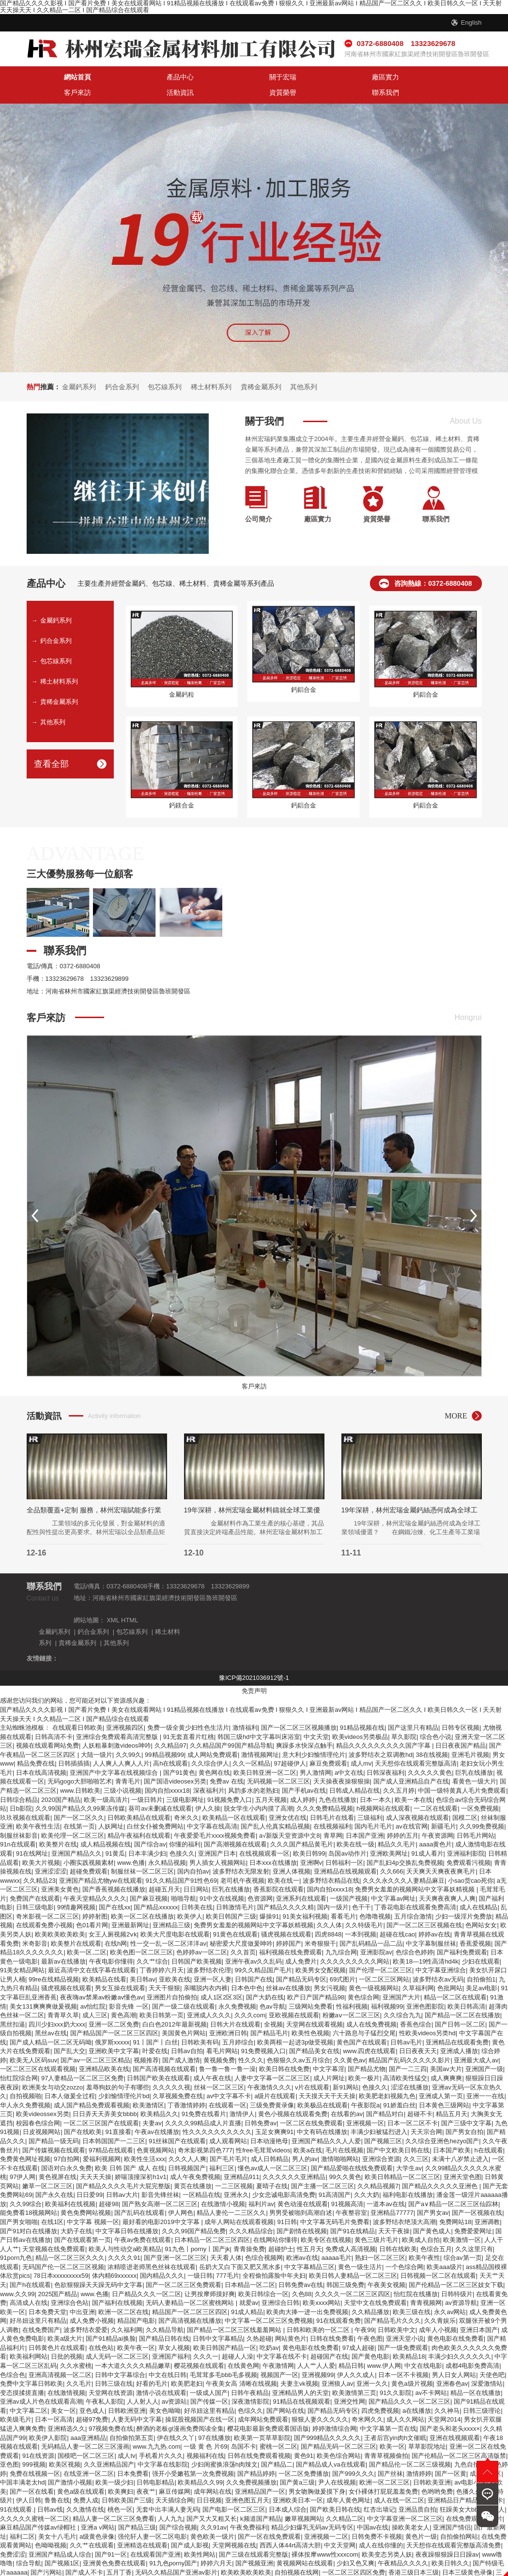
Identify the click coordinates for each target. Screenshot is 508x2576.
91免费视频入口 (263, 2032)
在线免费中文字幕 (258, 2562)
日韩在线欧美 (398, 2229)
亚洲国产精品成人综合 (60, 2535)
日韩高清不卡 (54, 1717)
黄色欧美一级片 (212, 2517)
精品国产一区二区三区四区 (190, 2292)
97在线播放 (214, 2418)
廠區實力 (225, 78)
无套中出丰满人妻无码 (167, 2490)
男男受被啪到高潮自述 (300, 2193)
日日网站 (196, 1870)
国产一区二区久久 (79, 1798)
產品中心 (111, 78)
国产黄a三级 (297, 2463)
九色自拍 (466, 2445)
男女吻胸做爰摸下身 (317, 2472)
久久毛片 (79, 2364)
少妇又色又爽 (355, 2544)
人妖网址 (110, 1807)
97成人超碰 (358, 2328)
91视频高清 (347, 2184)
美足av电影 (482, 1969)
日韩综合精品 (19, 1780)
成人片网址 (329, 2058)
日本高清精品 (211, 2562)
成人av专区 (486, 2454)
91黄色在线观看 (235, 1915)
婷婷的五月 (402, 1816)
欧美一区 (392, 2427)
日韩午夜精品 (250, 2373)
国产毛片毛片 (228, 2140)
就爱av (249, 2283)
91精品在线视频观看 (301, 2382)
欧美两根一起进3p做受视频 (295, 2023)
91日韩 (286, 2202)
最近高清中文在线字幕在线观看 (92, 1951)
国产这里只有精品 (413, 1708)
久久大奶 (366, 2176)
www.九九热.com (156, 2427)
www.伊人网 (384, 2346)
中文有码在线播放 (322, 2113)
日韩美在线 (197, 1888)
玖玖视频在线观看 (25, 1798)
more (456, 1396)
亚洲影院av (376, 1933)
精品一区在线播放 (475, 2373)
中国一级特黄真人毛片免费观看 (462, 1771)
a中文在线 (349, 1753)
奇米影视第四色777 (205, 2130)
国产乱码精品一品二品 (370, 1924)
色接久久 (182, 1834)
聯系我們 (453, 78)
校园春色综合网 (38, 2103)
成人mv (361, 1744)
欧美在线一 (283, 1861)
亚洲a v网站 (97, 2508)
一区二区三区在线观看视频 (38, 2050)
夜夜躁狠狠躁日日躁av (447, 2535)
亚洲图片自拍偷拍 (172, 1978)
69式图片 (342, 1960)
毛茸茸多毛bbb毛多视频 (223, 2355)
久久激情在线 (85, 2490)
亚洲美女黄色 (60, 1870)
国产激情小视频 (70, 2463)
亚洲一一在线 (485, 2077)
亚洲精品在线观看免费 (457, 2023)
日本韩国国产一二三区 (113, 2121)
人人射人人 (142, 2382)
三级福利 (370, 1798)
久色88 (301, 2274)
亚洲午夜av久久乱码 (253, 1942)
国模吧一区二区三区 (86, 2436)
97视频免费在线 (111, 2409)
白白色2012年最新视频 (174, 2005)
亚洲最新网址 (130, 1906)
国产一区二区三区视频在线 (424, 1906)
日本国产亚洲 (365, 1816)
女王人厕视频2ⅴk (113, 1915)
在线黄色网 (243, 2346)
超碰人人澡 (237, 2337)
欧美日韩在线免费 (284, 2050)
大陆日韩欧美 (35, 2571)
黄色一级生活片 (360, 2247)
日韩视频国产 (187, 2148)
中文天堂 (316, 1717)
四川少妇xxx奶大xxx (57, 2005)
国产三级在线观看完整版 (253, 2535)
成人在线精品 (478, 1888)
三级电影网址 (185, 1780)
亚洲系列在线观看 (301, 1879)
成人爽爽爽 (446, 2058)
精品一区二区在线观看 (455, 1978)
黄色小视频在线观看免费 (292, 2095)
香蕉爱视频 (475, 1924)
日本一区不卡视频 (403, 2355)
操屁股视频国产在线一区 (199, 2400)
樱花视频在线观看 (199, 2346)
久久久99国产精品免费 (193, 2211)
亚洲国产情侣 (452, 2508)
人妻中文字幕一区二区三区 (272, 2058)
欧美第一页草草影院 (262, 2418)
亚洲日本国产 (479, 2310)
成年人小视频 (438, 2310)
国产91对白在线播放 (28, 2211)
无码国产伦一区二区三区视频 (63, 2247)
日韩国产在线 (254, 1960)
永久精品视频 (167, 1843)
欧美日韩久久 (450, 2544)
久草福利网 (418, 1969)
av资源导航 (461, 2283)
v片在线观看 (312, 2068)
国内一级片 (333, 1888)
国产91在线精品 (352, 2211)
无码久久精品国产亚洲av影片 (176, 2553)
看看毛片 (343, 1897)
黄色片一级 (421, 2517)
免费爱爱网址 (473, 2211)
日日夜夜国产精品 (460, 1726)
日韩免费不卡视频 (377, 2517)
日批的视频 (66, 2337)
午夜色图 (370, 2319)
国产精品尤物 (366, 2050)
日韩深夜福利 (385, 1753)
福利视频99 (387, 1987)
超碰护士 (280, 2229)
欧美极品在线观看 (322, 2085)
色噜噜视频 (375, 1897)
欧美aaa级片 (444, 2247)
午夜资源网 (437, 1816)
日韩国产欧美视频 (196, 1942)
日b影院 (21, 1789)
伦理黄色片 (250, 2571)
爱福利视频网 (102, 2140)
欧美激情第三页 (354, 2373)
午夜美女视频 (386, 2265)
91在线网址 (32, 1834)
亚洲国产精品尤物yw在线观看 (100, 1861)
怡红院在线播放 (416, 2274)
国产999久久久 (353, 2454)
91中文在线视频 (222, 1879)
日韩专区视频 (460, 1708)
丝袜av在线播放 (288, 1969)
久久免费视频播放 (251, 2463)
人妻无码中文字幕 (136, 2400)
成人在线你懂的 (381, 2526)
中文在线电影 (423, 2346)
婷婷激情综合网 (334, 2409)
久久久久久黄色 (430, 1753)
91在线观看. (17, 2490)
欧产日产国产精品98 (315, 1978)
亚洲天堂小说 (405, 2319)
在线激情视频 (66, 2373)
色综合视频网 (264, 2238)
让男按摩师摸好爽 (210, 2274)
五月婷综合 (238, 2023)
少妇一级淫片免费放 (463, 1897)
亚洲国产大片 (401, 1978)
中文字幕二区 (28, 2391)
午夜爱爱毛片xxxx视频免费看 (215, 1816)
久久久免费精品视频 (324, 1789)
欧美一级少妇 (114, 2463)
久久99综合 (26, 2184)
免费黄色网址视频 (25, 2140)
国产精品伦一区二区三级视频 (410, 2445)
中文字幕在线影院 (163, 2445)
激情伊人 (242, 2095)
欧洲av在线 (302, 2238)
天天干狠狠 (164, 1969)
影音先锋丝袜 (160, 2176)
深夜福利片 (209, 1771)
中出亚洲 (82, 2292)
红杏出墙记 (379, 2490)
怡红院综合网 (19, 2058)
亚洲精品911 (242, 2158)
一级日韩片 (147, 1780)
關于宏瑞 (168, 78)
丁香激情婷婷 (186, 2085)
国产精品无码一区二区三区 (338, 2427)
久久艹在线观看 (92, 2526)
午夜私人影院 (104, 2382)
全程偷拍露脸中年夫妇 (274, 2256)
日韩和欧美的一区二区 (319, 2310)
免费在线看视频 (292, 2571)
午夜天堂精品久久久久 (94, 1879)
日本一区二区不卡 (412, 2103)
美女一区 (63, 2391)
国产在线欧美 (83, 2113)
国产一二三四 (408, 2050)
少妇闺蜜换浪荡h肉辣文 (224, 2445)
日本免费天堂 (47, 2292)
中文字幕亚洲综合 (441, 1951)
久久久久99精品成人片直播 (203, 2103)
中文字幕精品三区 (309, 2247)
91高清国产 (335, 2176)
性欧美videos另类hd (427, 2014)
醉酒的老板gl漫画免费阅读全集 (180, 2409)
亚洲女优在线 (288, 1798)
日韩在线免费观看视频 (259, 2436)
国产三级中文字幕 (466, 2103)
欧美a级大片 (64, 2319)
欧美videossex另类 (42, 2095)
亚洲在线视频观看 (455, 2418)
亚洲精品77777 (391, 2193)
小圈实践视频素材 (88, 1843)
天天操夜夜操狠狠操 (341, 1762)
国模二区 (464, 1798)
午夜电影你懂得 (111, 1942)
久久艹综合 (152, 1942)
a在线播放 (416, 2391)
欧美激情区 (148, 2085)
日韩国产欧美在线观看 (158, 2058)
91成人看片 (427, 1834)
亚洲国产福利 (171, 2337)
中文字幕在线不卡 (282, 2337)
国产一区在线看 (32, 2472)
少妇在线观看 (481, 1942)
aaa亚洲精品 (88, 2418)
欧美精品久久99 (200, 2463)
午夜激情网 (278, 2346)
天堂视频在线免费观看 (53, 2229)
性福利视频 (352, 1987)
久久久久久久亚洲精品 (293, 2158)
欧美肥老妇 (186, 2364)
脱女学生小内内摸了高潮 (258, 1789)
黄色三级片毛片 (376, 2221)
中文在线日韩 (167, 2355)
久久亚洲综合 (41, 2562)
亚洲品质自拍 (417, 2490)
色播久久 (468, 2472)
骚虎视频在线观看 (286, 1915)
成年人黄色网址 (348, 2481)
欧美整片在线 (58, 1825)
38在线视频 (431, 1735)
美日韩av (142, 1960)
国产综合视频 (178, 2508)
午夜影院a (365, 2085)
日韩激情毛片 (235, 1888)
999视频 (34, 2445)
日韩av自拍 (187, 2032)
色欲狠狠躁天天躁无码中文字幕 (98, 2265)
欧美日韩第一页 (161, 1996)
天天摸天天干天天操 (327, 2077)
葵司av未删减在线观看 (160, 1789)
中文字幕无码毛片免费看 (334, 2202)
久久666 (391, 1852)
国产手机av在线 (304, 1771)
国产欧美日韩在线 (335, 2490)
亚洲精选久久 (66, 2409)
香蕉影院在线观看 (278, 1870)
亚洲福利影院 (466, 1834)
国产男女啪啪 (19, 2202)
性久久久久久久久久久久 (217, 2113)
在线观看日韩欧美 (77, 1708)
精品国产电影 (136, 2301)
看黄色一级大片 (474, 1762)
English (471, 22)
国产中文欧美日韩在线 (398, 2130)
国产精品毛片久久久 (392, 2301)
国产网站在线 (285, 2391)
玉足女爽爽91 (274, 2113)
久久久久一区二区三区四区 (352, 2274)
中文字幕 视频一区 (93, 2202)
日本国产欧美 (452, 2130)
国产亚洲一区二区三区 (175, 2238)
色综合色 (12, 2355)
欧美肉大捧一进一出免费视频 (307, 2292)
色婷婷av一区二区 (201, 1933)
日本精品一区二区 (250, 2265)
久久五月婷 (399, 1771)
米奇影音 (34, 1924)
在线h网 (116, 1924)
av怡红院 (93, 1987)
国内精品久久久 (162, 2256)
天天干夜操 (394, 2211)
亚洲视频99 (318, 2355)
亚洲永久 (236, 2176)
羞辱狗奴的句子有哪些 (117, 2068)
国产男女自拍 (464, 2113)
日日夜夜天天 (418, 2032)
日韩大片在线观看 (235, 2005)
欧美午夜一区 (136, 2328)
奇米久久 (186, 1798)
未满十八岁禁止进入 (460, 2140)
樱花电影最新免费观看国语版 (268, 2409)
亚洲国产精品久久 (76, 1834)
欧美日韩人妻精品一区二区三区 (353, 2256)
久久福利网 (126, 2310)
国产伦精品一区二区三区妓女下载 (456, 2265)
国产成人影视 (190, 2526)
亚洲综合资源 (381, 2140)
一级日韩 (200, 2256)
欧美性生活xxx (144, 2140)
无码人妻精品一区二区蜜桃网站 (191, 2283)
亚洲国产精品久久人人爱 (326, 2121)
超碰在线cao (397, 1915)
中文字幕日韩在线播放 (126, 2211)
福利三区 (221, 2148)
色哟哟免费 (437, 2472)
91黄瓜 (114, 1834)
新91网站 (345, 2068)
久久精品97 (170, 1726)
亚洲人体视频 (291, 1852)
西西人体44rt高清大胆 (290, 2526)
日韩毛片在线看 (332, 1798)
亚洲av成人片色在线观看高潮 (41, 2382)
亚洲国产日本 (217, 1834)
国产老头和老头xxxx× (450, 2409)
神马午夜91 (458, 2562)
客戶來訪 (282, 78)
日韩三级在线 (114, 2364)
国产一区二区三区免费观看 (183, 2265)
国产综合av (150, 1825)
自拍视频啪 (25, 2077)
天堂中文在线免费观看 (375, 2283)
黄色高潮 (123, 1996)
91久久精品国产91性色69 (181, 1861)
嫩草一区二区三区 (47, 2166)
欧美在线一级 (355, 1825)
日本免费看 (133, 2454)
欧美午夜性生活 (38, 1807)
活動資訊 (339, 78)
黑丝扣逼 (12, 2005)
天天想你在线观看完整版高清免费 (453, 2526)
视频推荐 (146, 2040)
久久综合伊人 (210, 1744)
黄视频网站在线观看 (305, 2544)
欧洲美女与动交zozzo (52, 2068)
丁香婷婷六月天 (161, 1951)
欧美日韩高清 (466, 1987)
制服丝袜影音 (19, 1816)
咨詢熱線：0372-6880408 (433, 569)
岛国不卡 (243, 2427)
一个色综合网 (404, 2247)
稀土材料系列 (211, 372)
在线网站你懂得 (275, 2221)
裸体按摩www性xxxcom (325, 2535)
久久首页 (243, 1933)
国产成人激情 (181, 2040)
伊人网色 (180, 2193)
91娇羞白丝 (399, 2085)
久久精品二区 (345, 2499)
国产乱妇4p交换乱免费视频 (405, 1843)
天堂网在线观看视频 (314, 2005)
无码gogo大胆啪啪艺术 (79, 1762)
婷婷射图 (95, 1897)
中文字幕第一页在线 (388, 2409)
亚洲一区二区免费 (114, 2005)
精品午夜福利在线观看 (139, 1816)
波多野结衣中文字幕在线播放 (105, 2562)
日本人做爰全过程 (70, 2077)
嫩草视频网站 (304, 2499)
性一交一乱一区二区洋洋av (168, 1924)
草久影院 (403, 1717)
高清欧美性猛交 (405, 2058)
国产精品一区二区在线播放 (462, 1996)
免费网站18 (455, 2202)
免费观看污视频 (468, 1843)
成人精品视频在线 (105, 1825)
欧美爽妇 (120, 2472)
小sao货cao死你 (470, 1861)
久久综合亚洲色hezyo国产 (442, 2121)
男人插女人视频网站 (217, 1843)
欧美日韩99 (309, 1834)
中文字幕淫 (328, 2050)
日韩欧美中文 (397, 2310)
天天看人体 (226, 2238)
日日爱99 (89, 2176)
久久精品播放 (370, 2292)
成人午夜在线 (212, 2058)
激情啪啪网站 (340, 2140)
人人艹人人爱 (316, 2346)
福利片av (261, 2184)
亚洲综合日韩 (280, 2283)
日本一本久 (375, 1780)
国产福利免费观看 (462, 1933)
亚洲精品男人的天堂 (300, 2373)
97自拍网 (66, 2140)
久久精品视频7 (378, 2166)
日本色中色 (246, 1969)
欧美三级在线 (412, 2292)
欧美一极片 (364, 2058)
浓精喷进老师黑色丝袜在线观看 (152, 2247)
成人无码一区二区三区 (117, 2337)
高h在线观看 (170, 1744)
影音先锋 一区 (129, 1987)
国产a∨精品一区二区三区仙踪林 (453, 2184)
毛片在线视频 (344, 2130)
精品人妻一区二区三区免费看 (113, 2499)
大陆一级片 (96, 1735)
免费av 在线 (226, 1762)
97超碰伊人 (290, 1744)
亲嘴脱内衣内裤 (206, 1969)
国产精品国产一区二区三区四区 (114, 2014)
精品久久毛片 (397, 1825)
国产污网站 (46, 2553)
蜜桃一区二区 (278, 2427)
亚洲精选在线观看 (142, 2526)
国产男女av (433, 2193)
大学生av (409, 2148)
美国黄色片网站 (184, 2014)
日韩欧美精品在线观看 (139, 1798)
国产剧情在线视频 (302, 2211)
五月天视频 (271, 1780)
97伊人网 (22, 2158)
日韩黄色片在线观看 (57, 2328)
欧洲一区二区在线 (123, 2292)
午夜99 (364, 2310)
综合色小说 (435, 1717)
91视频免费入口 (229, 1780)
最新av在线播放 (63, 1942)
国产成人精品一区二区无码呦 (51, 2023)
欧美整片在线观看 (76, 1924)
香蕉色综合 (415, 2005)
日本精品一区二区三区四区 (212, 2221)
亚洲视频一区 (365, 2103)
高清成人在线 (28, 2283)
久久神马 (447, 2391)
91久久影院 (396, 2373)
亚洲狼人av (338, 2364)
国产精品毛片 (269, 2014)
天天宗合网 (426, 2113)
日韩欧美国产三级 (127, 2481)
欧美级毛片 (15, 2400)
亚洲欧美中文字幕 (114, 2032)
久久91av (213, 2508)
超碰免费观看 (89, 1852)
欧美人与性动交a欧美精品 (125, 2229)
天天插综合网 (174, 2481)
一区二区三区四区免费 (353, 2553)
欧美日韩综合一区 (263, 2274)
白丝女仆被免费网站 (155, 1807)
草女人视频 (174, 2328)
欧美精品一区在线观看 (233, 1798)
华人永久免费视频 (25, 2085)
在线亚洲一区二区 (88, 2454)
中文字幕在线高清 (212, 1807)
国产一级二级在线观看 (183, 1987)
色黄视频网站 (155, 2130)
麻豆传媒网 (174, 2472)
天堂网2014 (444, 2400)
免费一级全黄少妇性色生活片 (188, 1708)
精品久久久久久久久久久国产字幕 (384, 1726)
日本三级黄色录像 (467, 2553)
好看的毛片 (152, 2364)
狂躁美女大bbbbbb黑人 (472, 2490)
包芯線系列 (165, 372)
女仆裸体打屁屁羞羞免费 (383, 2472)
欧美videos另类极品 (360, 1717)
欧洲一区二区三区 (384, 2463)
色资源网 (260, 1879)
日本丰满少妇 (147, 1834)
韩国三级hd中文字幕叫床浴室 (258, 1717)
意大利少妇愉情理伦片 (313, 1735)
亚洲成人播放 (459, 2032)
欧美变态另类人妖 (387, 2535)
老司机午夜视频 (242, 1861)
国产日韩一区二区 (460, 2005)
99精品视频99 (164, 1735)
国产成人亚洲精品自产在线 (411, 1762)
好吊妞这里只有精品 (38, 2301)
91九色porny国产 (173, 2544)
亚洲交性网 (349, 2382)
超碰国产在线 (329, 2337)
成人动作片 (302, 2562)
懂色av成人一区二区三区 (273, 2148)
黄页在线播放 (193, 2166)
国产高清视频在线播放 (189, 2301)
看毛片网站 (222, 2032)
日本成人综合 (288, 2490)
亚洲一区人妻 (212, 1960)
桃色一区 (120, 2490)
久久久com (249, 1996)
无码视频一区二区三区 (278, 1762)
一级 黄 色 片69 (205, 2427)
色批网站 (449, 1969)
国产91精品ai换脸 (111, 2319)
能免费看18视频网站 (28, 2193)
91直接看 (118, 2113)
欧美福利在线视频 (70, 2184)
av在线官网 (412, 1807)
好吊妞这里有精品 (209, 2391)
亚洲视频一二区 (326, 2517)
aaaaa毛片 (337, 2238)
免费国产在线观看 (35, 1879)
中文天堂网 (339, 2526)
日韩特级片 (457, 2274)
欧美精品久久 (159, 2095)
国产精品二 (276, 2445)
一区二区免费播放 (303, 2454)
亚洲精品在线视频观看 (345, 1852)
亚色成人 (92, 2391)
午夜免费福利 (249, 2508)
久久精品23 (39, 1861)
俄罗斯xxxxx (112, 2023)
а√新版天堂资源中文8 (289, 1816)
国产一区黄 (450, 2454)
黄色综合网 (363, 1978)
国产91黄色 (179, 1753)
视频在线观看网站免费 (47, 1726)
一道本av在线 (386, 2184)
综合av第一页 (463, 2238)
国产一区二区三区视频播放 (299, 1708)
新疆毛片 (443, 1807)
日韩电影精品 (155, 2463)
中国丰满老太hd (22, 2463)
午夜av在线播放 (157, 2113)
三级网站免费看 (311, 1987)
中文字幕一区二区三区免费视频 (269, 2301)
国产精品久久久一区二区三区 (409, 2382)
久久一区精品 (251, 1744)
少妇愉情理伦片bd (123, 2077)
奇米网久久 (367, 2400)
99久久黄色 (345, 2158)
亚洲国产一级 (484, 2050)
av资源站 (174, 2382)
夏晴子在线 (272, 2166)
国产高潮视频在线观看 (235, 1825)
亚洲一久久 (372, 2364)
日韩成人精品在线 (354, 1771)
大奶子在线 (76, 2211)
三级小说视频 (122, 1771)
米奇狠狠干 (320, 1924)
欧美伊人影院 (48, 2418)
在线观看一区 (227, 2085)
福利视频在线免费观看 (290, 1933)
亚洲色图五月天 (247, 2481)
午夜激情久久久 (269, 2068)
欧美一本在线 (413, 1780)
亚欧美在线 (174, 1960)
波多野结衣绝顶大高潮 (404, 2202)
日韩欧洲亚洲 (127, 2391)
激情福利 (245, 1708)
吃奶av (269, 2328)
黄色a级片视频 (411, 2364)
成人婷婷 (302, 1780)
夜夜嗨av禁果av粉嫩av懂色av (101, 1978)
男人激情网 (315, 1753)
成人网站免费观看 (212, 1735)
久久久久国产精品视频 (88, 2571)
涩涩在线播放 (410, 2068)
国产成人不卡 (84, 2553)
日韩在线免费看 (332, 2319)
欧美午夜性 (424, 2238)
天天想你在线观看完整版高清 (416, 1744)
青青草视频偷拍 (386, 2436)
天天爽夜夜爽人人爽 (447, 1879)
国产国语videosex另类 (175, 1762)
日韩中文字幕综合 (120, 2355)
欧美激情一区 (462, 2221)
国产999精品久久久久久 (327, 2418)
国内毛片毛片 (373, 1807)
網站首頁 (54, 78)
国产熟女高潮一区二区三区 (160, 2184)
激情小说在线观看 (161, 2373)
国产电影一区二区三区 (233, 2490)
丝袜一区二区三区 (219, 2068)
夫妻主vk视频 (299, 2364)
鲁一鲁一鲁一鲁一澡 (227, 2050)
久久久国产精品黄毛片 (301, 1825)
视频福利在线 (205, 2436)
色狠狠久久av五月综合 (298, 2040)
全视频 (273, 2005)
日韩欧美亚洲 (432, 2463)
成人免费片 (301, 1942)
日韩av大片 (122, 2176)
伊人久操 (207, 1789)
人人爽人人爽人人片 (121, 1744)
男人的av (305, 2140)
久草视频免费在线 (178, 2077)
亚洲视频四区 (125, 1708)
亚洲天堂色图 (462, 2158)
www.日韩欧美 (80, 1771)
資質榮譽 (396, 78)
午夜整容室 (351, 2193)
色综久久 (250, 2391)
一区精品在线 (201, 2176)
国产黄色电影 (370, 2337)
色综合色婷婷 (414, 1933)
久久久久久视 (171, 2068)
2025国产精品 (57, 2274)
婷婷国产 (288, 1924)
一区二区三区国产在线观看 (101, 2103)
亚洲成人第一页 (441, 2077)
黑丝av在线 (51, 2014)
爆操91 (269, 1897)
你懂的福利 (184, 1825)
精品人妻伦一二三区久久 (231, 2193)
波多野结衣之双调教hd (380, 1735)
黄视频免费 (219, 2040)
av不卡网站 (431, 2373)
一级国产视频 (349, 1879)
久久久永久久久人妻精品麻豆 (404, 1861)
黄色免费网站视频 (86, 2193)
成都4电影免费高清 (472, 2346)
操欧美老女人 (411, 2508)
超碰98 (108, 2184)
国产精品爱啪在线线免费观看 (352, 2148)
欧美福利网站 (28, 2337)
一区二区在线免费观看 (311, 2103)
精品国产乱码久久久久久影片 (409, 2040)
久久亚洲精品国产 (109, 2445)
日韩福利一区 (344, 1843)
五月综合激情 (413, 1897)
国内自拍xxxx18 (167, 1771)
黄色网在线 (214, 1753)
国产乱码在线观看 (139, 2193)
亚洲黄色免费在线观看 (114, 2544)
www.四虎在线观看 (369, 2032)
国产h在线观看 (30, 2265)
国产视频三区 (383, 2121)
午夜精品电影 (169, 2562)
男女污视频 (329, 1969)
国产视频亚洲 (254, 2544)
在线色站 (101, 2328)
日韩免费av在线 (300, 2265)
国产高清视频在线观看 (164, 2050)
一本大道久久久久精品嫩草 (132, 2346)
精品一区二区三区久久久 (70, 2238)
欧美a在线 (307, 2130)
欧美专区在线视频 (326, 2221)
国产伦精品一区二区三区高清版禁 (459, 2436)
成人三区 (95, 1996)
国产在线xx (114, 1888)
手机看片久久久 (161, 2436)
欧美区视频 (64, 2445)
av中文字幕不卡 (228, 2077)
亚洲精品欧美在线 (104, 2050)
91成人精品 (247, 2292)
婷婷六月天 (216, 2544)
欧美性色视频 (310, 2014)
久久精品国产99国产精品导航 (231, 1726)
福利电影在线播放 (408, 2176)
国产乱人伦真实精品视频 (275, 1807)
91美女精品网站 (22, 1951)
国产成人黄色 (212, 2571)
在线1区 (52, 2202)
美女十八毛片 (57, 2517)
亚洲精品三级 (171, 1906)
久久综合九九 (402, 1996)
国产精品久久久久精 (285, 1888)
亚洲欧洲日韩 (228, 2014)
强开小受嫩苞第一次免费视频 (193, 2454)
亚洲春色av (452, 2364)
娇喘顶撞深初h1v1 (140, 2158)
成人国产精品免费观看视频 (91, 2085)
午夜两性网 (139, 2571)
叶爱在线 (155, 2032)
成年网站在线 (212, 2472)
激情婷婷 (418, 2454)
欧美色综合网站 (339, 2436)
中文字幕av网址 (393, 1879)
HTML (129, 1601)
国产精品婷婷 (256, 2454)
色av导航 (272, 1987)
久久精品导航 (165, 2310)
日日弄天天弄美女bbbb (105, 2095)
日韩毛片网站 (475, 1816)
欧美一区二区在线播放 (142, 1897)
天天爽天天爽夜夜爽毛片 (441, 1852)
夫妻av (152, 2103)
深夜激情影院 (250, 2382)
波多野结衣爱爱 (85, 2310)
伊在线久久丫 (176, 2418)
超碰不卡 (419, 2095)
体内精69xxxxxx (114, 2256)
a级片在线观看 (274, 2077)
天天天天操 (95, 2158)
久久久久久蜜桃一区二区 (34, 2499)
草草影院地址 (427, 2427)
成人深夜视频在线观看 (417, 1798)
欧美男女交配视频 (320, 1951)
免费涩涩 (12, 2535)
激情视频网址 (260, 1735)
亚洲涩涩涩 (50, 1852)
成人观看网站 (228, 2121)
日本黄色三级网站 (444, 2085)
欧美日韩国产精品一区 (224, 2328)
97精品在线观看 (111, 2130)
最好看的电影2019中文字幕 (162, 2202)
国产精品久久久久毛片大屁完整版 (123, 2166)
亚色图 (9, 2445)
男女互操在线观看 (120, 1969)
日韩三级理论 (482, 2391)
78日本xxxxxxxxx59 (60, 2256)
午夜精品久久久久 (403, 2544)
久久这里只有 (474, 2229)
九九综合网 (341, 1933)
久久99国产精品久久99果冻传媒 (80, 1789)
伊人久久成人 (356, 2355)
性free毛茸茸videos (263, 2130)
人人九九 (170, 2499)
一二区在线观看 (436, 1789)
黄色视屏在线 (58, 2158)
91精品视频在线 (362, 1708)
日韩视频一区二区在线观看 (438, 2256)
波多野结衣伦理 (209, 1951)
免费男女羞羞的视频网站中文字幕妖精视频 (416, 1870)
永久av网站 (450, 2292)
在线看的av (347, 2095)
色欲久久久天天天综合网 (404, 2562)
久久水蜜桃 (76, 2346)
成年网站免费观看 (263, 2400)
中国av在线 (373, 2508)
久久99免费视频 (482, 1807)
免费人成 (85, 2481)
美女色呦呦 (165, 2391)
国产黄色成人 (432, 2211)
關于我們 (264, 407)
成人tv (126, 2436)
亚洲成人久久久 (209, 1996)
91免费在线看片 (204, 2095)
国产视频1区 (62, 2544)
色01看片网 (92, 1906)
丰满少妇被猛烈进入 (379, 2113)
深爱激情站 (487, 2364)
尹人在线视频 (337, 2463)
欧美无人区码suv (33, 2040)
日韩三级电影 (35, 1888)
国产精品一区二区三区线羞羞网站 (235, 2310)
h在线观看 (488, 2130)
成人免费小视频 (92, 2301)
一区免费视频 (480, 1789)
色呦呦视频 (50, 2526)
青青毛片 (127, 1762)
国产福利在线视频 (117, 2283)
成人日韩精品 (270, 2140)
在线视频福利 (332, 1807)
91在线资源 (38, 2436)
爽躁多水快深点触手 (304, 1726)
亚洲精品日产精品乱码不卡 (465, 2481)
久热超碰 (259, 2319)
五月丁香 (119, 2553)
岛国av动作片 (347, 1834)
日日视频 (209, 2481)
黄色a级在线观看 (81, 2472)
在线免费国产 (41, 2310)
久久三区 (416, 2140)
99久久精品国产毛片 (263, 1951)
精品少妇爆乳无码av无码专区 (312, 2508)
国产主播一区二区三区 (322, 2166)
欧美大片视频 (41, 1843)
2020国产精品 (60, 1780)
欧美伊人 (189, 1897)
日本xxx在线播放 (273, 1843)
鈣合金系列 (122, 372)
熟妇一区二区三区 (380, 2238)
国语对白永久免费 (66, 2148)
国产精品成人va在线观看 (331, 2445)
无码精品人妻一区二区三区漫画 (85, 2427)
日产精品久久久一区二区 (146, 2274)
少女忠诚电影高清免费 (283, 2176)
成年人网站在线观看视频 (239, 2202)
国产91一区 (111, 2535)
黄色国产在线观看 (362, 2023)
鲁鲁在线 (57, 2481)
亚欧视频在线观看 (294, 1996)
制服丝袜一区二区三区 (142, 1852)
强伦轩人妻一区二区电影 (152, 2517)
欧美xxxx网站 (321, 2283)
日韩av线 (50, 2490)
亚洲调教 (487, 2202)
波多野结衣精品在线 (331, 1861)
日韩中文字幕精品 (218, 2319)
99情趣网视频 (76, 1888)
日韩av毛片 (406, 2023)
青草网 (332, 1816)
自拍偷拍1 (481, 1960)
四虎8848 (328, 1915)
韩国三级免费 (345, 2265)
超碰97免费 (92, 2400)
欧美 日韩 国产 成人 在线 (130, 2148)
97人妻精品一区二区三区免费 (82, 2058)
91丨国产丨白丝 (155, 2023)
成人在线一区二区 (399, 2481)
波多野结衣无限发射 (241, 1852)
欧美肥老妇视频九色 (387, 2077)
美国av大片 (446, 2050)
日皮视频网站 (42, 2113)
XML (113, 1601)
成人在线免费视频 (371, 2005)
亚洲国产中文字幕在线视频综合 (115, 1753)
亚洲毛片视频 (470, 1735)
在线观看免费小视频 (44, 1906)
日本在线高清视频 (41, 1753)
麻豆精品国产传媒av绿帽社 (38, 2508)
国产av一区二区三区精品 (95, 2040)
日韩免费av (261, 2103)
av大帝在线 (174, 2571)
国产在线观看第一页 (82, 2221)
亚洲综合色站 (70, 2283)
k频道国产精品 (260, 2499)
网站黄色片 (291, 2319)
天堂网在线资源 (111, 2373)
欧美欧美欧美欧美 (60, 1915)
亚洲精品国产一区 (260, 2472)
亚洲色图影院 (425, 1987)
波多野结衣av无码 (438, 1960)
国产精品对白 (385, 2095)
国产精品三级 (137, 2508)
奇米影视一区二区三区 (47, 1897)
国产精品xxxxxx (156, 1888)
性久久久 (250, 2040)
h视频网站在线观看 (383, 1789)
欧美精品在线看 (104, 1960)
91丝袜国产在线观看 (177, 2121)
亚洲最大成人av (476, 2040)
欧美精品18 (409, 2337)
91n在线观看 (18, 1825)
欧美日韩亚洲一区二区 (264, 1753)
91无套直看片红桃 (188, 1717)
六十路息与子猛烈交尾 (364, 2014)
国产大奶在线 (265, 1978)
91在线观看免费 (338, 2301)
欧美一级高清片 (106, 1780)
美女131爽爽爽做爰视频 (43, 1987)
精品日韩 (351, 2346)
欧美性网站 (200, 2535)
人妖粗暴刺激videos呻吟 (116, 1726)
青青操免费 (249, 2229)
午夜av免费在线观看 (142, 2221)
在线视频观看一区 (264, 1834)
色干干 (361, 1888)
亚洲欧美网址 (389, 1834)
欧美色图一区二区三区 (141, 1933)
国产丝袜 (390, 2454)
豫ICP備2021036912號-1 (254, 1658)
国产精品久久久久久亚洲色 (440, 2166)
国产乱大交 (69, 2032)
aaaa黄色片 (435, 1825)
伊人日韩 (28, 2481)
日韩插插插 (74, 1744)
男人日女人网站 (454, 2355)
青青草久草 (63, 1996)
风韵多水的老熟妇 (253, 1771)
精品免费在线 (36, 1744)
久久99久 (128, 1735)
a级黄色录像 (96, 2517)
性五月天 (309, 2229)
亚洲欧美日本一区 (298, 2481)
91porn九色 (16, 2238)
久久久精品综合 (251, 2211)
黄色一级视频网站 (374, 1969)
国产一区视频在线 (477, 2193)
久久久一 (205, 2337)
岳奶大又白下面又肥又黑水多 (240, 2247)
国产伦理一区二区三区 (380, 1951)
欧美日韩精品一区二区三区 (402, 2158)
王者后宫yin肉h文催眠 (395, 2418)
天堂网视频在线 (234, 2526)
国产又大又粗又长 (211, 2499)
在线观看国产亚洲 (155, 2535)
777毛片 (227, 2256)
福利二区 (22, 2517)
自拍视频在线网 (297, 2553)
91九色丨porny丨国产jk (197, 2229)
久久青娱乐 (440, 2301)
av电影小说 (470, 2463)
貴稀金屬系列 (261, 372)
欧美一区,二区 (87, 1933)
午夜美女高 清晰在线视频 (241, 2364)
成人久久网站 (405, 2400)
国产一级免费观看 (403, 2328)
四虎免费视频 (380, 2391)
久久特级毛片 (364, 1906)
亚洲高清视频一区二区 (60, 2355)
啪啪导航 (183, 1879)
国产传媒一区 (209, 2382)
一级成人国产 (209, 2373)
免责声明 (254, 1671)
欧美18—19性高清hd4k (425, 1942)
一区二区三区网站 (384, 1960)
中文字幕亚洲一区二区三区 (405, 2499)
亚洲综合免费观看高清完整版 (118, 1717)
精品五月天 (451, 2095)
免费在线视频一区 (35, 2454)
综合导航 (28, 2544)
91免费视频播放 (344, 2562)
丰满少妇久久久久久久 (459, 2337)
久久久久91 (124, 2238)
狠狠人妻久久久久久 (320, 2400)
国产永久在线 (54, 2176)
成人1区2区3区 (221, 1978)
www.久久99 (17, 2274)
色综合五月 (436, 2229)
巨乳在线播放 (474, 1753)
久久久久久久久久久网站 (354, 1942)
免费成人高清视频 (350, 2229)
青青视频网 (426, 2283)
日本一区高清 (54, 2400)
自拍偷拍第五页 (131, 2418)
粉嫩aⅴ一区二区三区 (351, 1996)
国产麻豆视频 (149, 1879)
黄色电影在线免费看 (455, 2319)
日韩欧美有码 (200, 2023)
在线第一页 (79, 1807)
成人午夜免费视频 (195, 2158)
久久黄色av (350, 2040)
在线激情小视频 (223, 2184)
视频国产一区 (279, 2355)
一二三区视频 (234, 2166)
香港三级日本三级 (413, 2553)
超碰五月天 (164, 1870)
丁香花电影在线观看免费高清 (415, 1888)
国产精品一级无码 (54, 2121)
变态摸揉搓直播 (22, 2373)
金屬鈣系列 (79, 372)
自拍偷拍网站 (459, 2517)
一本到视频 (360, 1915)
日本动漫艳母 (269, 2121)
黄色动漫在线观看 (302, 2184)
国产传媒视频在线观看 (53, 2130)
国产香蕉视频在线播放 (113, 1870)
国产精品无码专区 (301, 1960)
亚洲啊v (311, 1843)
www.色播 (131, 1843)
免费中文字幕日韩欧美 (31, 2364)
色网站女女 (481, 1906)
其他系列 (303, 372)
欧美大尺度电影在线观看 (175, 1915)
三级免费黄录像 (272, 2085)
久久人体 (329, 1906)
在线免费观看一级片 (474, 2499)
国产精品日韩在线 (164, 2319)
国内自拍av (193, 1852)
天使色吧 (492, 2355)
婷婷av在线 (434, 1915)
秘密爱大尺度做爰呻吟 (241, 1924)
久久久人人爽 (187, 2140)
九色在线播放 (337, 1780)
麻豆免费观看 (328, 1744)
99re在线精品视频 (54, 1960)
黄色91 (303, 2436)
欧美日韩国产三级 (231, 1897)
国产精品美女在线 (314, 2032)
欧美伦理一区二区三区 (72, 1816)
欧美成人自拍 (421, 2221)
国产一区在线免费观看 (269, 2517)
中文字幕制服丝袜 (431, 1924)
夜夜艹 (146, 2472)
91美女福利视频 (304, 1897)
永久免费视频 (237, 1987)
